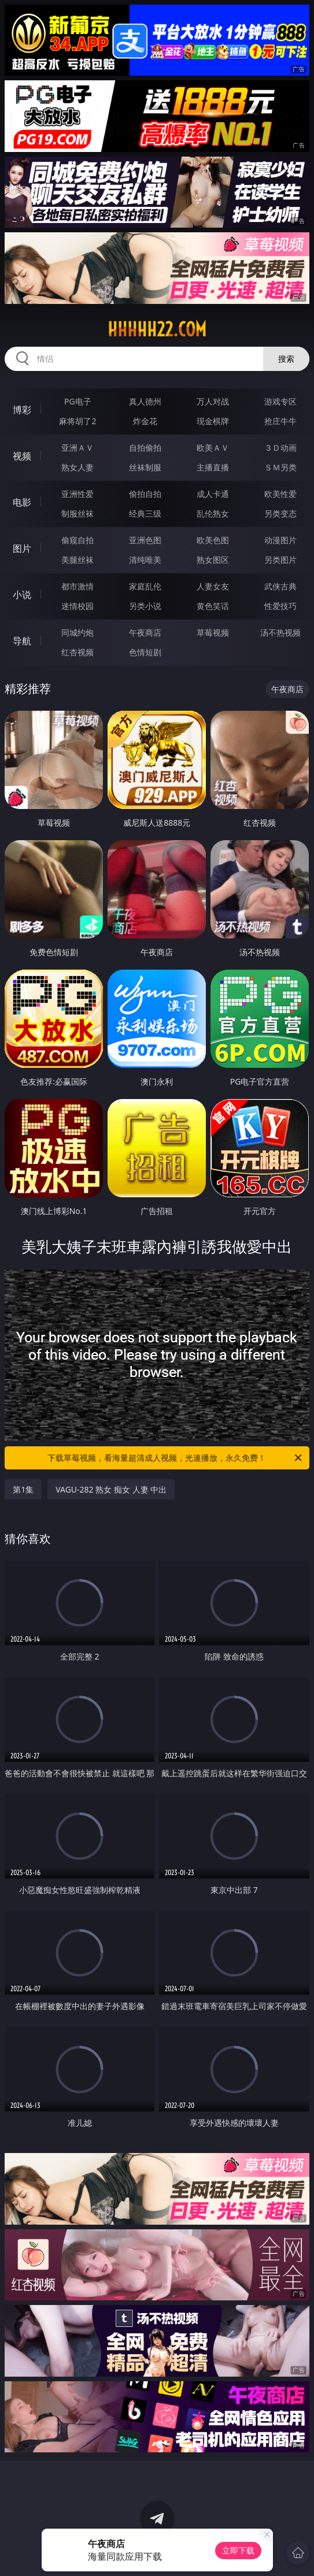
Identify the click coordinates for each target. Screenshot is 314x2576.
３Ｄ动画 (280, 447)
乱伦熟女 (213, 513)
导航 (22, 640)
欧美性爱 (280, 493)
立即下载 (238, 2550)
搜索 (286, 358)
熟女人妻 (77, 467)
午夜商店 (145, 632)
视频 (22, 456)
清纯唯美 (145, 559)
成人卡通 (213, 493)
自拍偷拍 (145, 447)
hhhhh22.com (157, 329)
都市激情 (77, 586)
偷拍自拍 (145, 493)
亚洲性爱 (77, 493)
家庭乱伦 (145, 586)
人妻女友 (213, 586)
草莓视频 (213, 632)
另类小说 (145, 605)
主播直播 (213, 467)
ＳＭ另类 (280, 467)
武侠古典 (280, 586)
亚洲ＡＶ (77, 447)
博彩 (22, 409)
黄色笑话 (213, 605)
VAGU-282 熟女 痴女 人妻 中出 (111, 1489)
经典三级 (145, 513)
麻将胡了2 (77, 420)
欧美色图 (213, 539)
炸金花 (145, 420)
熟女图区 (213, 559)
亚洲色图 (145, 539)
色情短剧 (145, 652)
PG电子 (77, 401)
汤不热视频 (280, 632)
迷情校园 (77, 605)
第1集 (23, 1489)
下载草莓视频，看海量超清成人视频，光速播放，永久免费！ (175, 1458)
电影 (22, 502)
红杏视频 (77, 652)
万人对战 (213, 401)
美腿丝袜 (77, 559)
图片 (22, 548)
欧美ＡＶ (213, 447)
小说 (22, 594)
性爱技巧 (280, 605)
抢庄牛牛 (280, 420)
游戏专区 (280, 401)
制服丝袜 (77, 513)
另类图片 (280, 559)
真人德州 (145, 401)
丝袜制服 (145, 467)
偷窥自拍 (77, 539)
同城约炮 (77, 632)
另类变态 (280, 513)
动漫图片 (280, 539)
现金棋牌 (213, 420)
